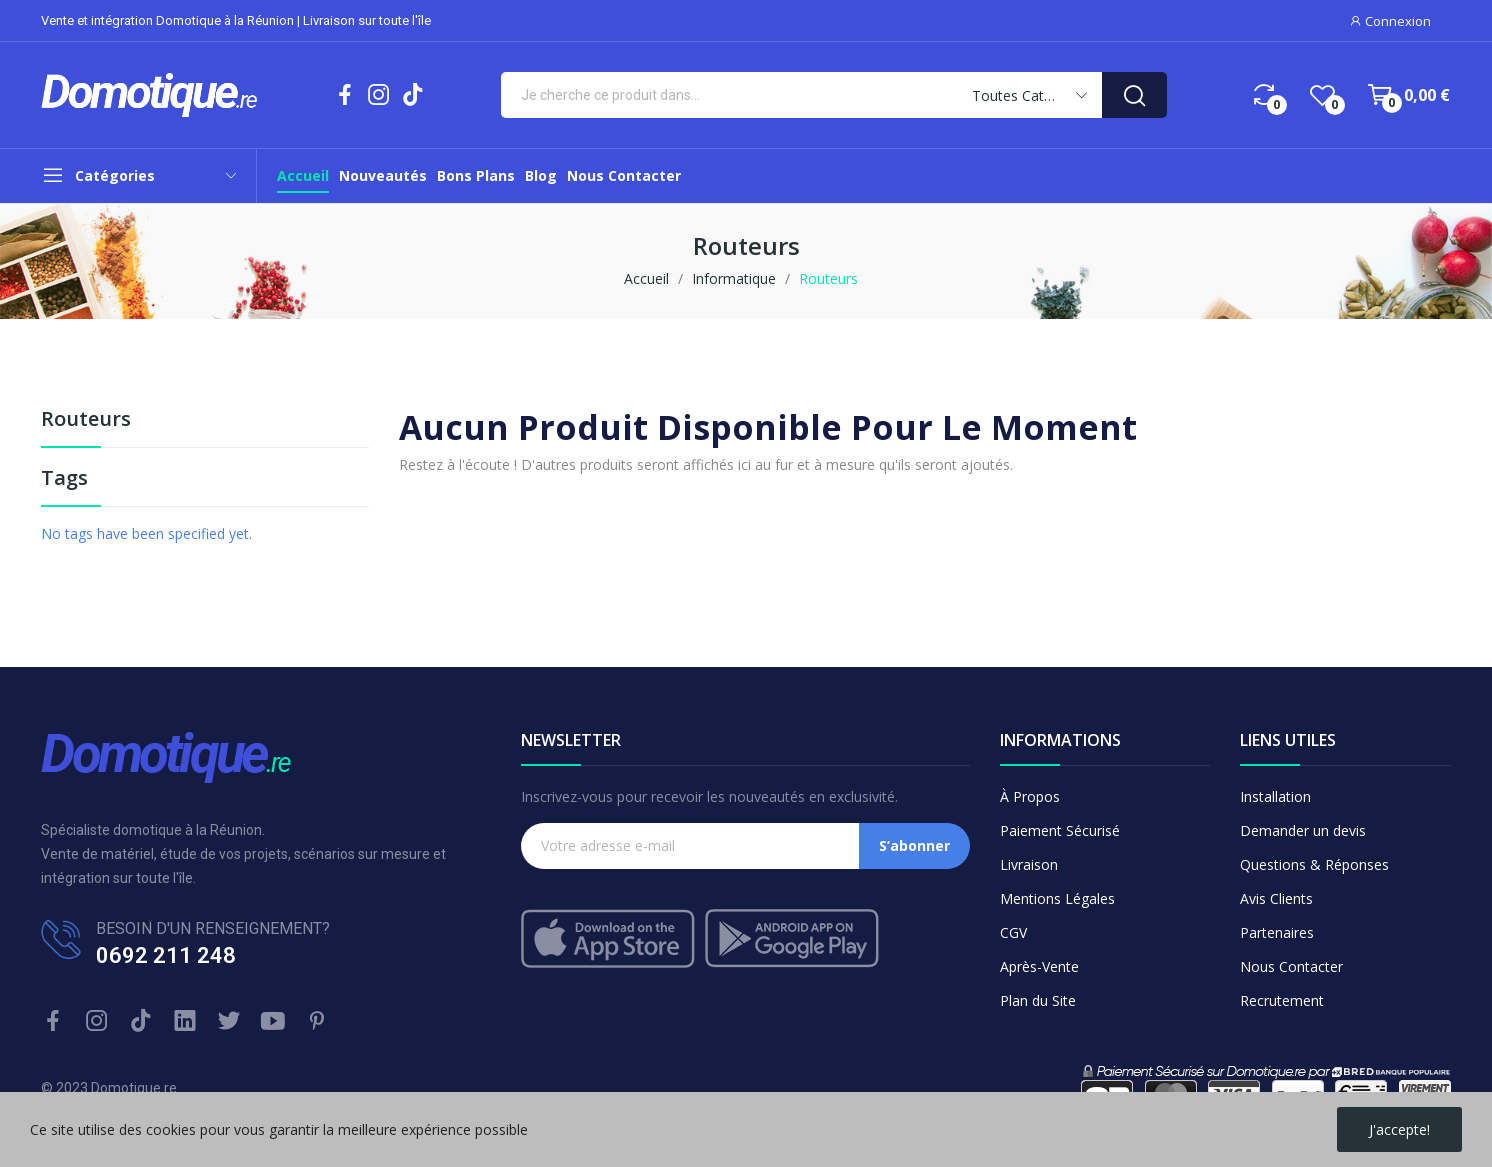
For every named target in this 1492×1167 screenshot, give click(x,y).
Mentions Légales (1057, 898)
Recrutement (1282, 1000)
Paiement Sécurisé (1060, 830)
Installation (1275, 796)
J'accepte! (1399, 1129)
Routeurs (86, 420)
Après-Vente (1039, 966)
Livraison (1029, 864)
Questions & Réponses (1314, 864)
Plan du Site (1038, 1000)
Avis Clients (1276, 898)
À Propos (1030, 796)
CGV (1013, 932)
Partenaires (1277, 932)
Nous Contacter (1291, 966)
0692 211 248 (166, 955)
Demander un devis (1303, 830)
